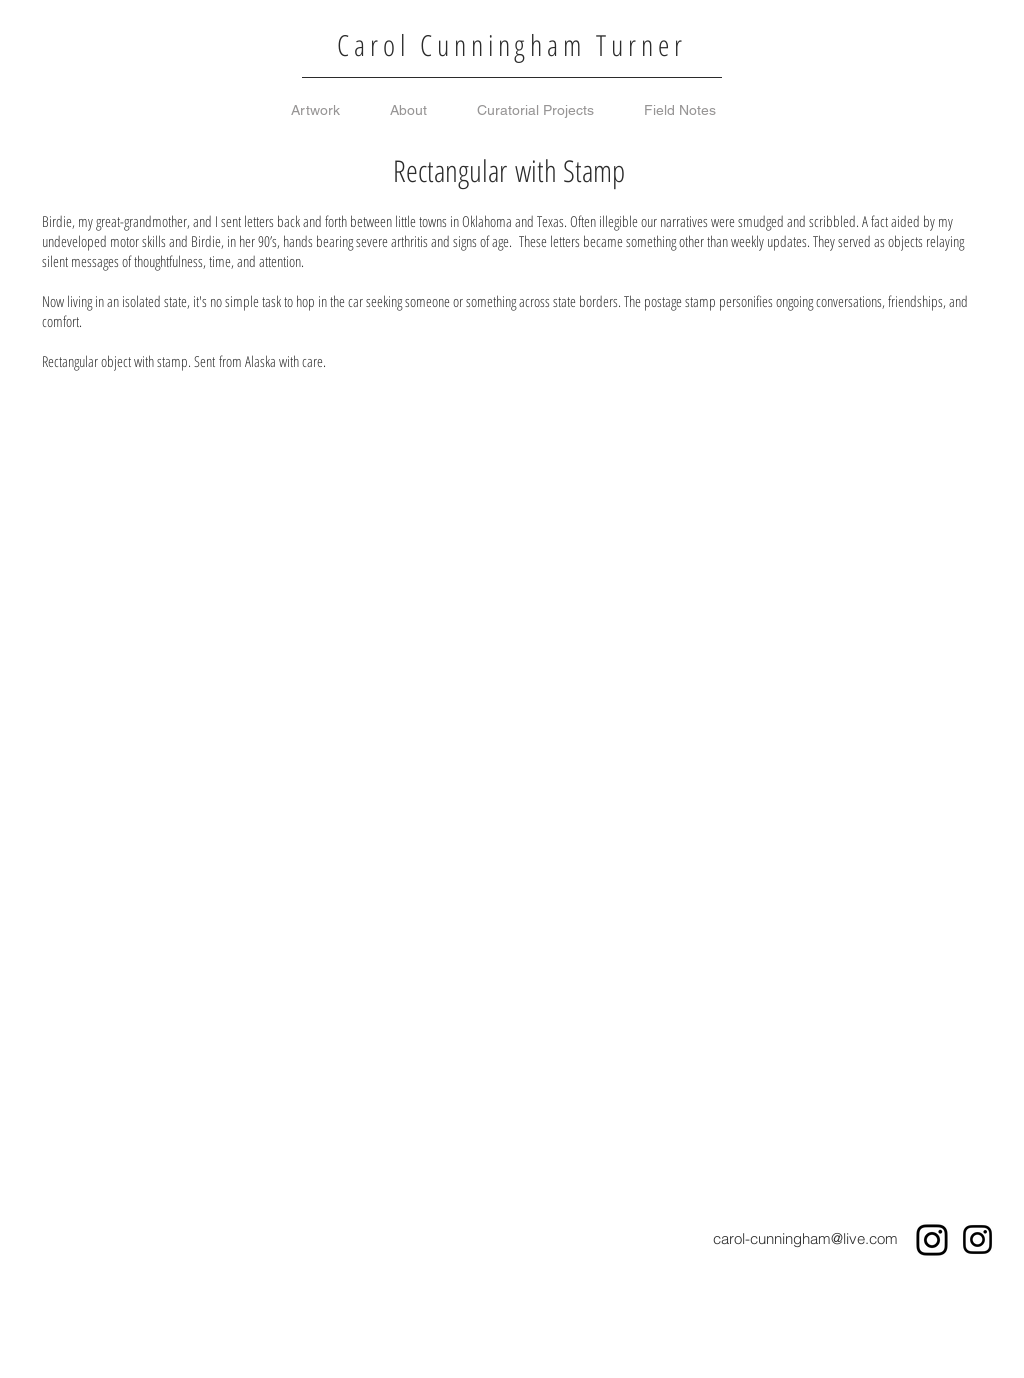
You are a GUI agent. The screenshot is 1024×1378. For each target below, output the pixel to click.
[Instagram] (932, 1240)
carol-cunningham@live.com (805, 1238)
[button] (139, 527)
